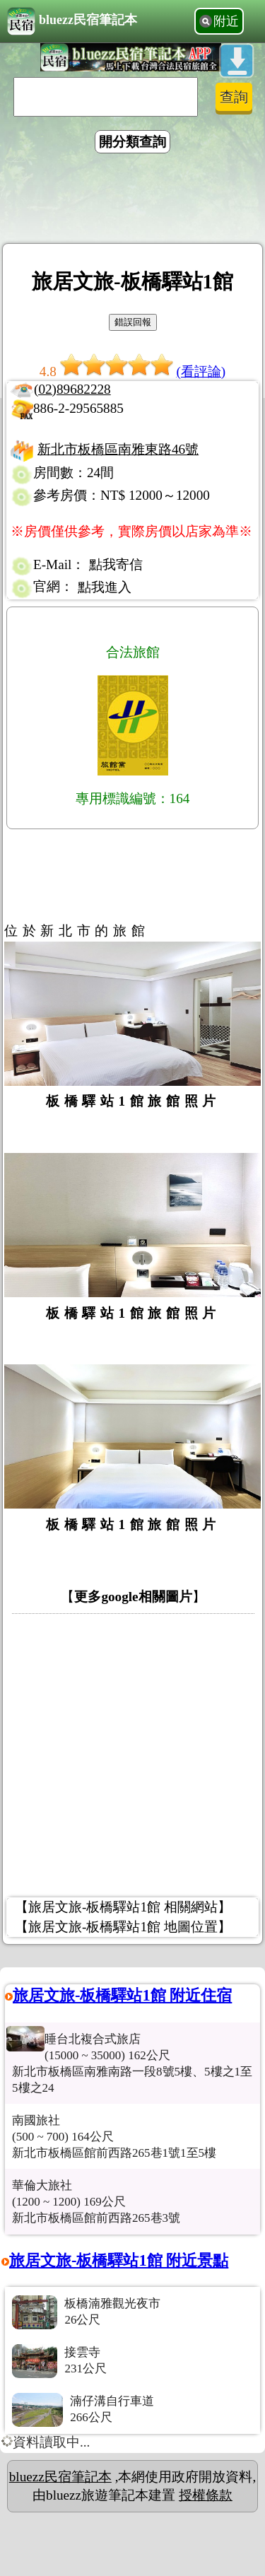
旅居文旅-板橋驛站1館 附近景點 (118, 2260)
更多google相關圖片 (133, 1596)
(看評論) (200, 371)
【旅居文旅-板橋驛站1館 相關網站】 (123, 1906)
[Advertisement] (133, 200)
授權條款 (205, 2495)
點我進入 (104, 587)
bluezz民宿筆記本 (72, 21)
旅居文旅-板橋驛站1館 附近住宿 (122, 1995)
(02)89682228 (72, 389)
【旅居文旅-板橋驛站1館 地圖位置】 (123, 1926)
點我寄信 (116, 564)
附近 (226, 21)
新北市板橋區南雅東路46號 (118, 449)
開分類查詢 (132, 141)
